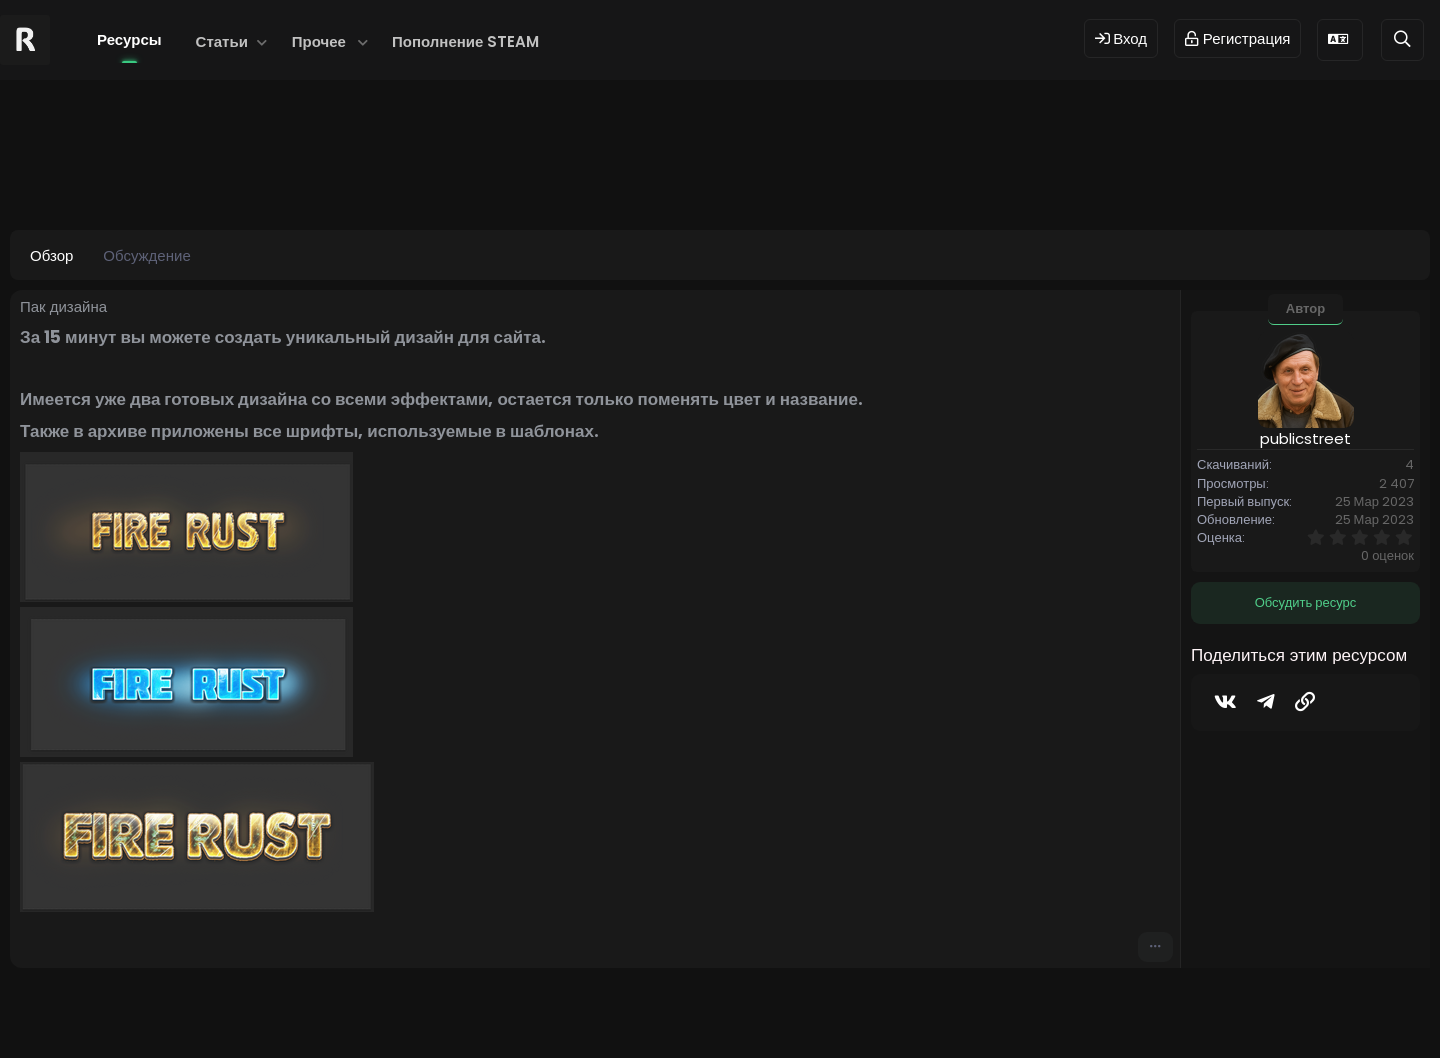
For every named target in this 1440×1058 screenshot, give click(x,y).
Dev (787, 1010)
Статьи (222, 41)
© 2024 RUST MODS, (708, 1010)
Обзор (51, 255)
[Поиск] (1402, 39)
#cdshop (344, 175)
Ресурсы (129, 39)
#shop (413, 175)
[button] (262, 41)
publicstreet (136, 175)
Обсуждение (146, 255)
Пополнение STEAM (465, 41)
